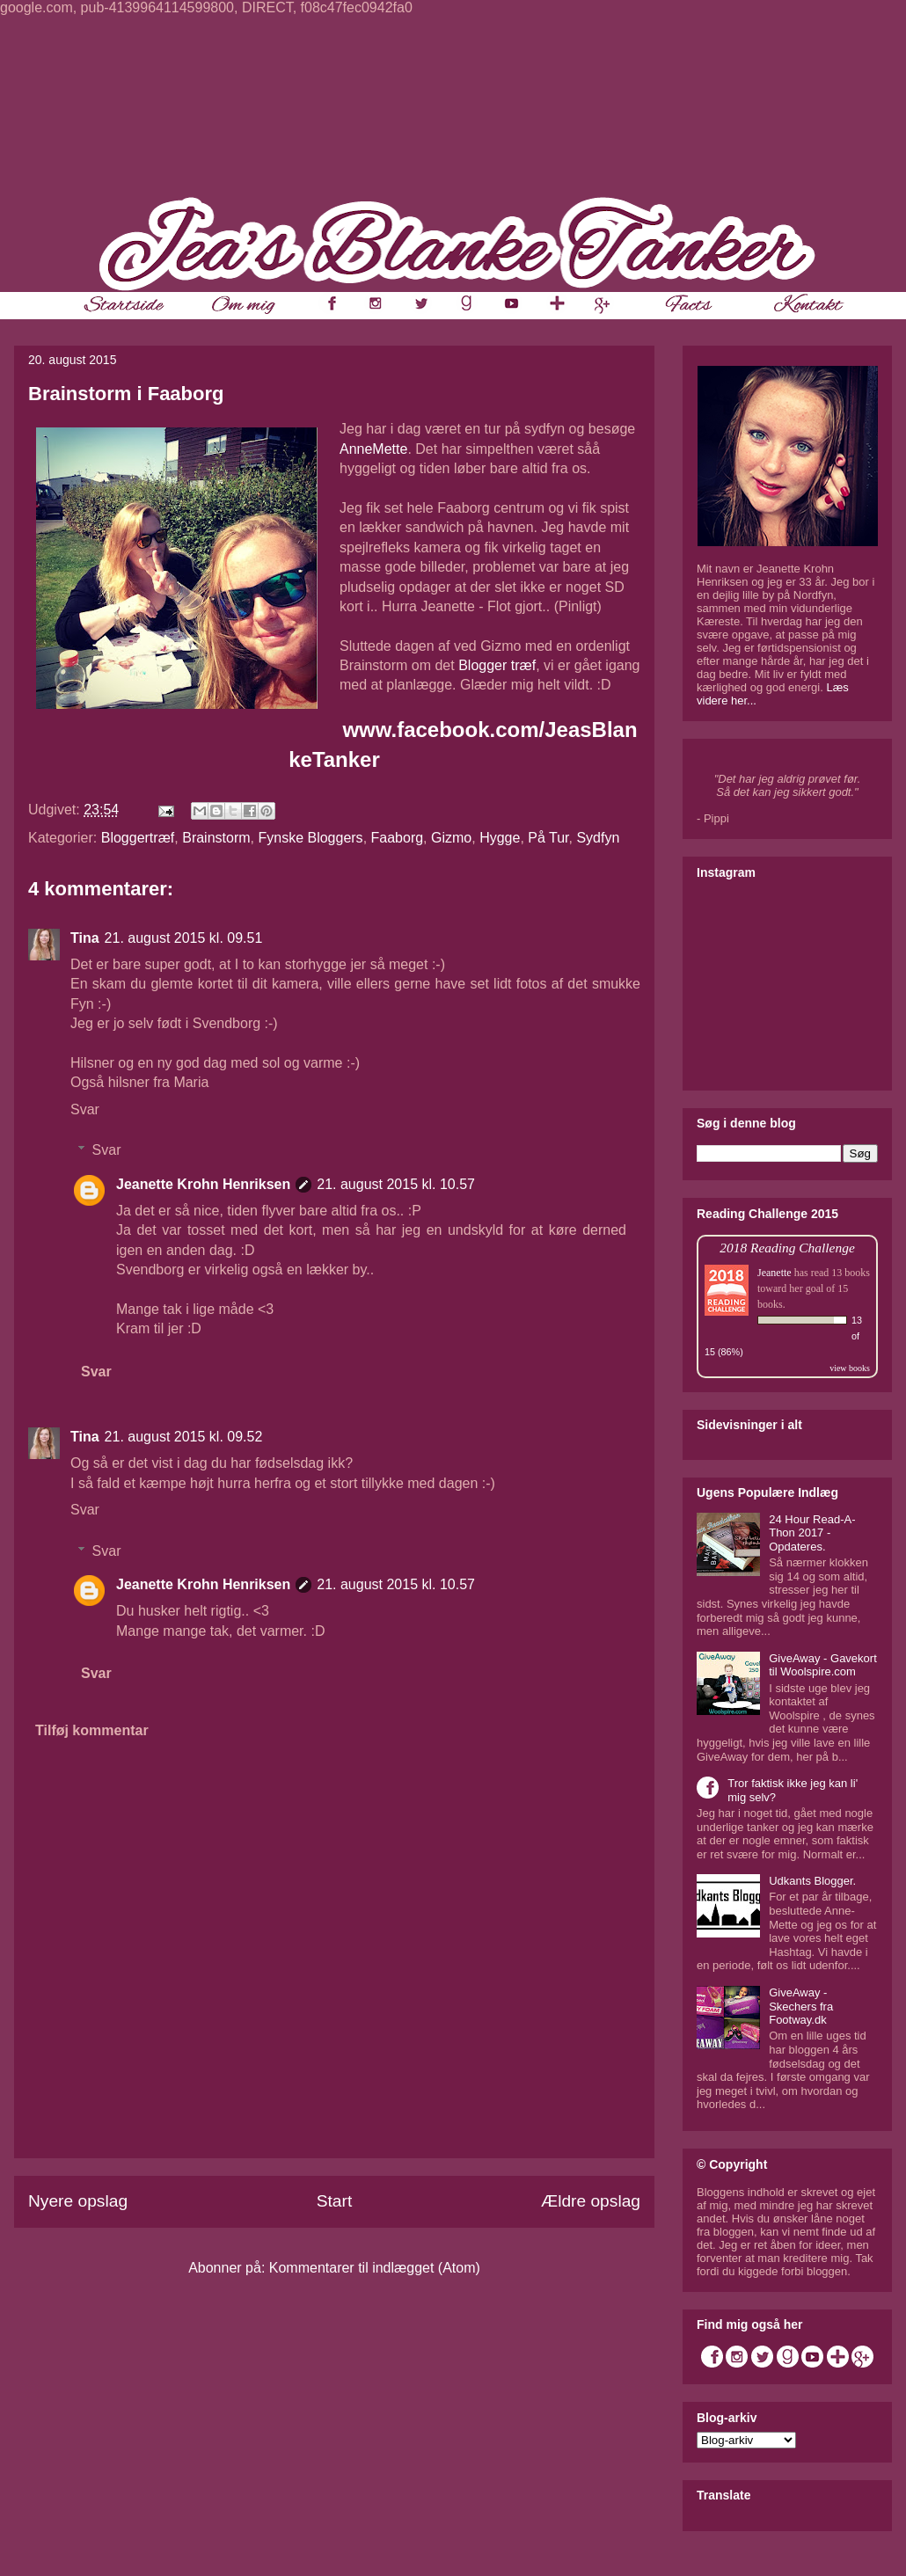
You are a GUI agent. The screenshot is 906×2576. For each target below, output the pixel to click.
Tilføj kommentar (92, 1730)
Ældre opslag (590, 2201)
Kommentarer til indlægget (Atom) (374, 2267)
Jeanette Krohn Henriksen (203, 1184)
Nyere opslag (78, 2201)
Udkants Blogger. (812, 1880)
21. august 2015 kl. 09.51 (184, 937)
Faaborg (397, 837)
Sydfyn (597, 837)
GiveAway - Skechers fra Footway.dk (801, 2006)
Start (335, 2201)
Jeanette (774, 1272)
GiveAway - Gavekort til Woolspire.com (823, 1665)
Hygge (499, 837)
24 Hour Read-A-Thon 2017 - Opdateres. (812, 1533)
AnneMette (373, 448)
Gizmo (451, 837)
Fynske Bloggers (310, 837)
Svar (84, 1109)
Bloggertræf (138, 837)
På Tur (548, 837)
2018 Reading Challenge (787, 1247)
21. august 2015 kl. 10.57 (396, 1184)
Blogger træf (497, 665)
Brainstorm (216, 837)
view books (849, 1368)
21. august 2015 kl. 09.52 (184, 1436)
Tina (84, 937)
